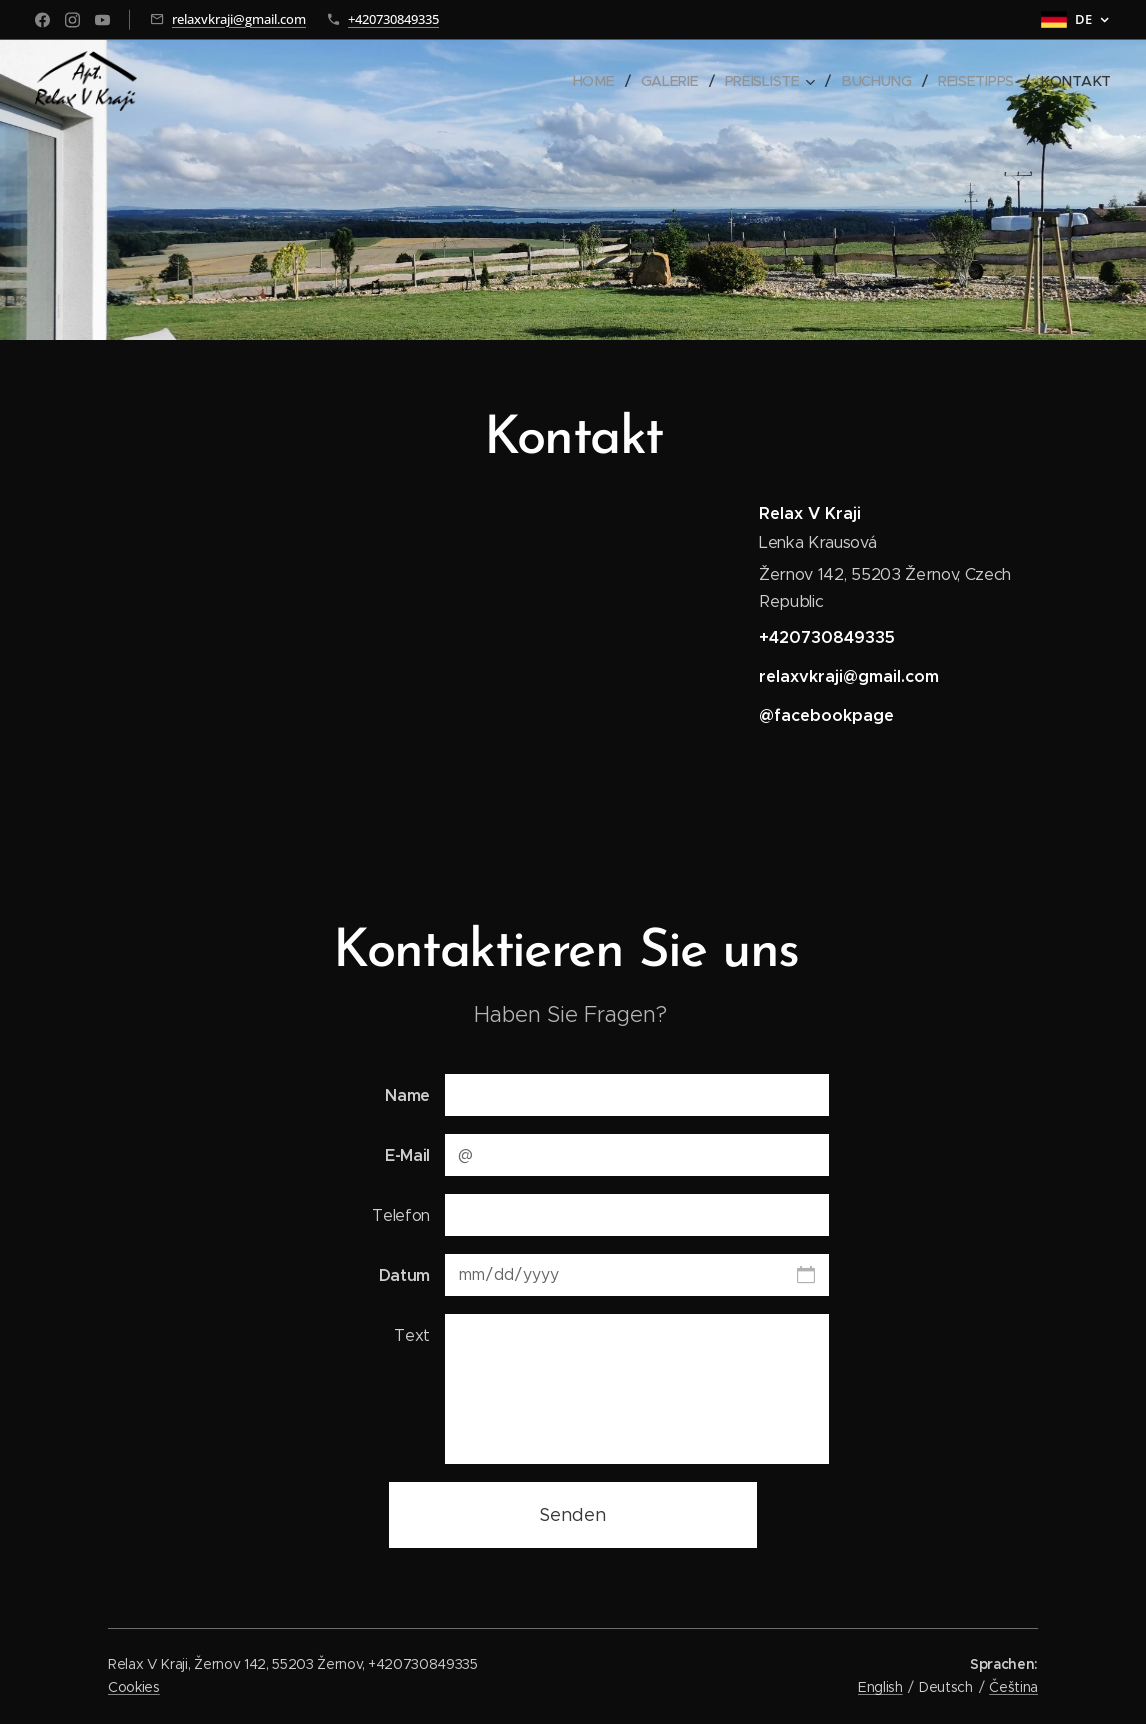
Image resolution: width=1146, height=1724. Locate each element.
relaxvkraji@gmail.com (239, 19)
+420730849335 (393, 19)
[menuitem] (602, 81)
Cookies (134, 1687)
